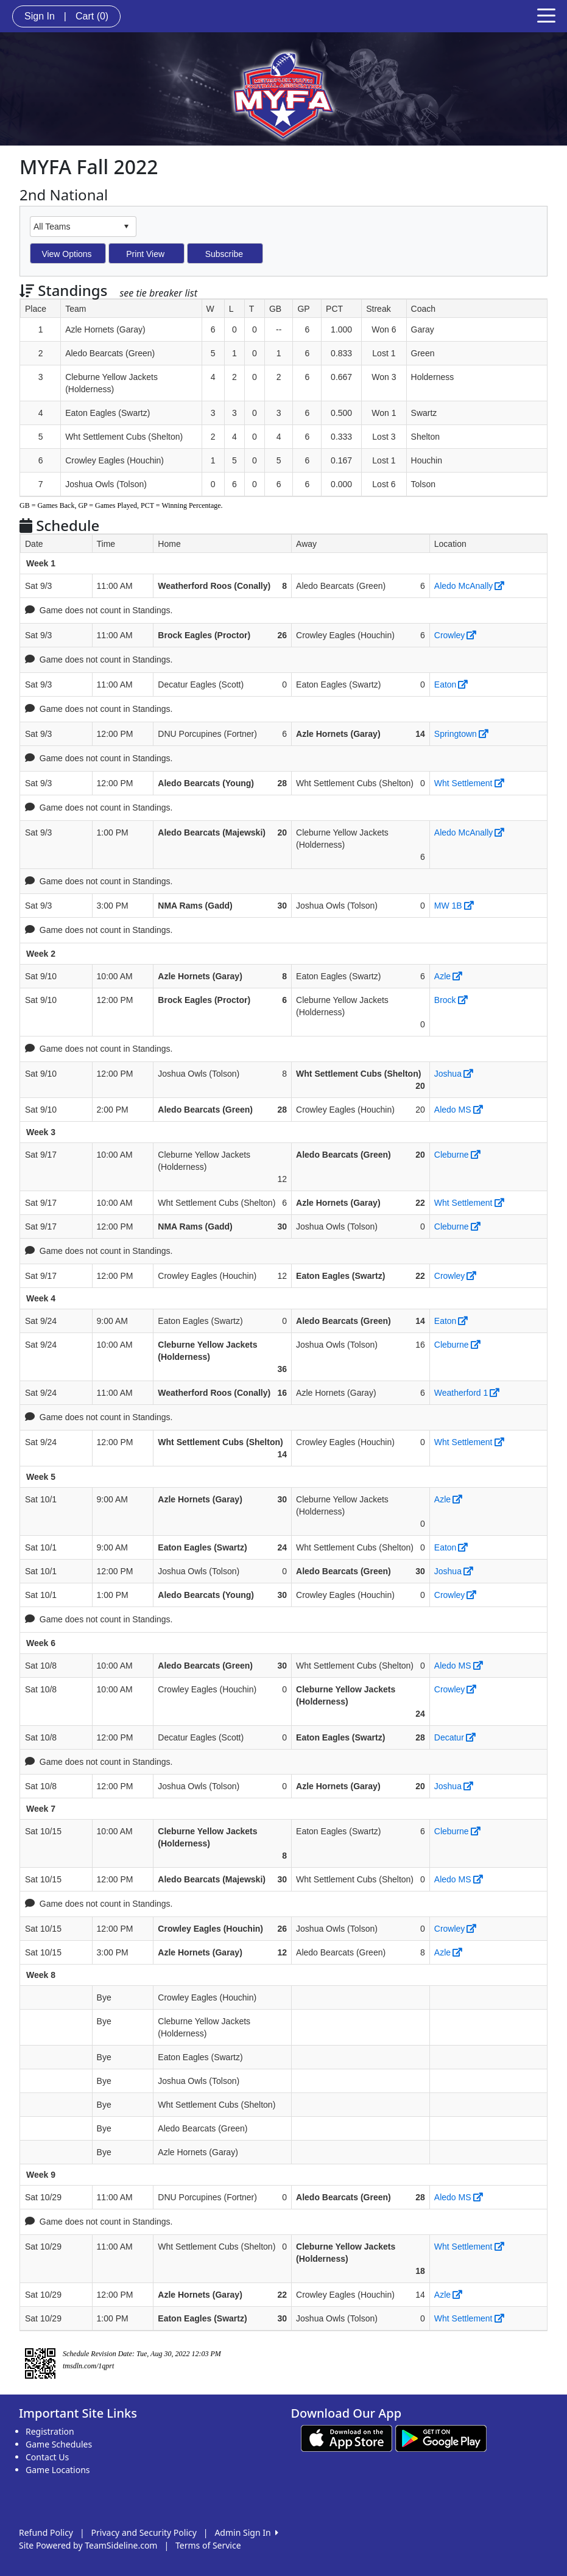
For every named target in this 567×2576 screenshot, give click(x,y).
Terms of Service (208, 2545)
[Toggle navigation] (546, 14)
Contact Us (47, 2457)
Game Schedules (59, 2444)
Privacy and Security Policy (144, 2532)
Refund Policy (46, 2532)
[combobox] (73, 226)
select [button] (126, 226)
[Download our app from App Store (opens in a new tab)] (346, 2437)
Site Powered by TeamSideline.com (88, 2545)
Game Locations (58, 2470)
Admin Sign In (246, 2532)
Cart (92, 16)
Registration (50, 2431)
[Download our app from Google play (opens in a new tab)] (441, 2437)
